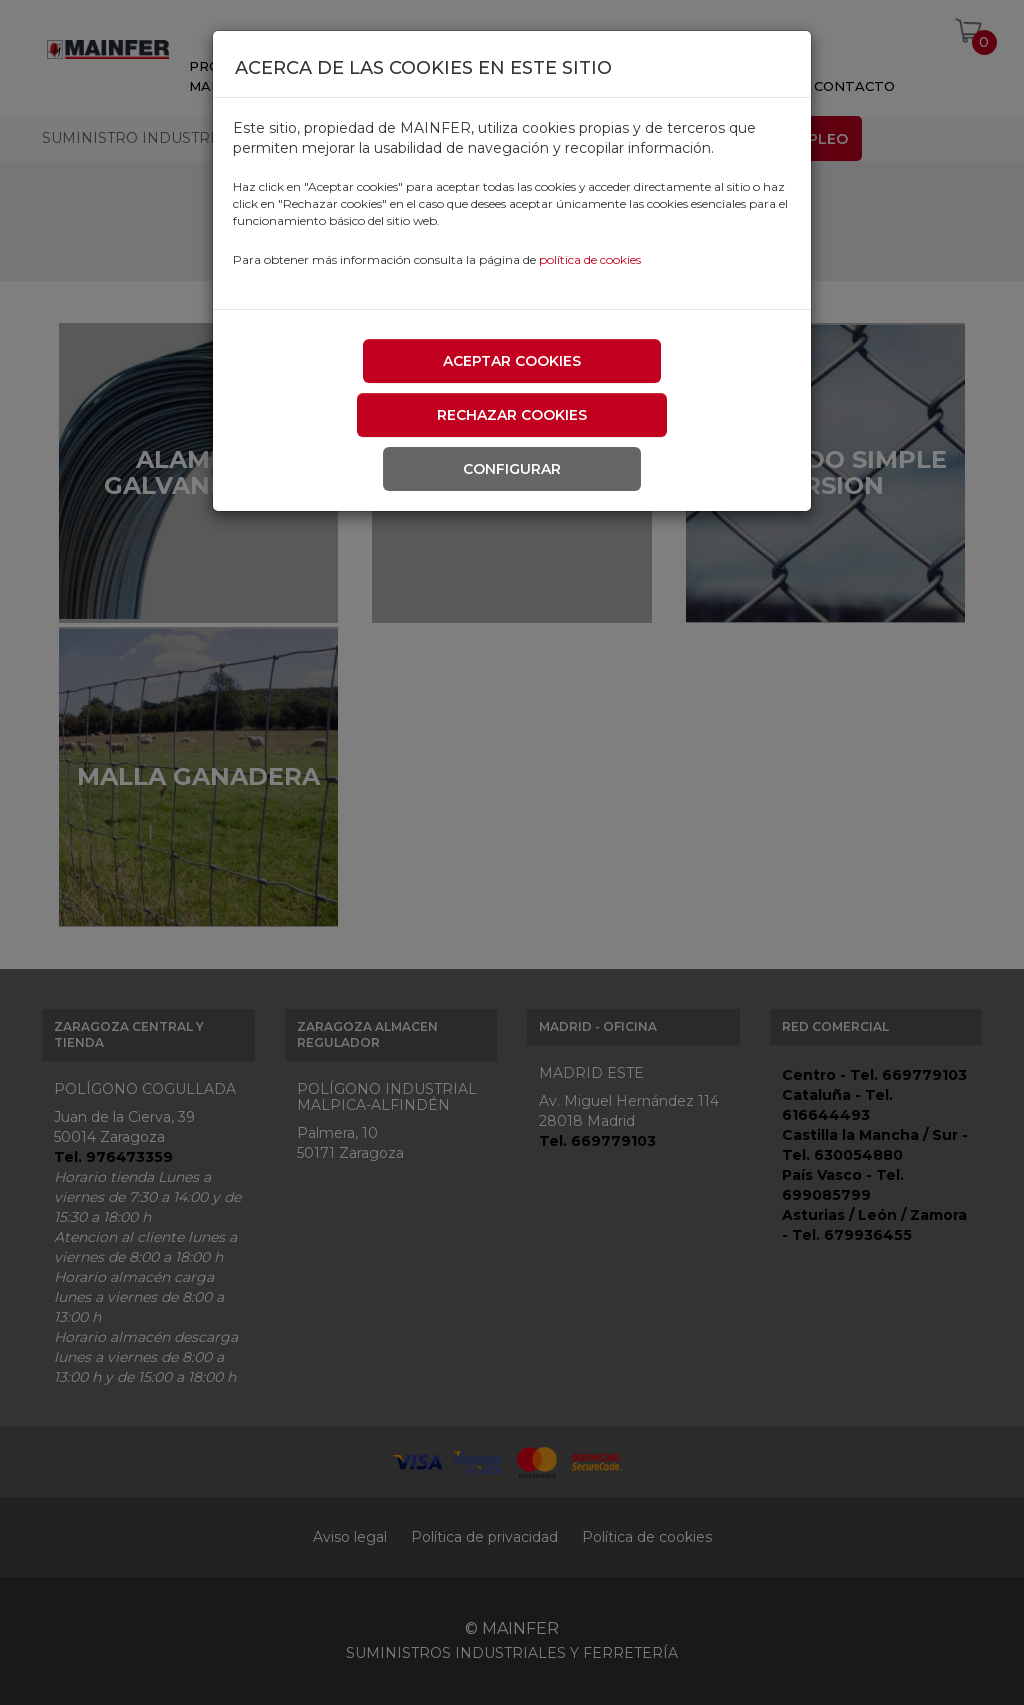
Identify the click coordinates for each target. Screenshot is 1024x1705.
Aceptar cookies (512, 361)
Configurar (512, 469)
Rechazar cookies (512, 415)
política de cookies (590, 259)
